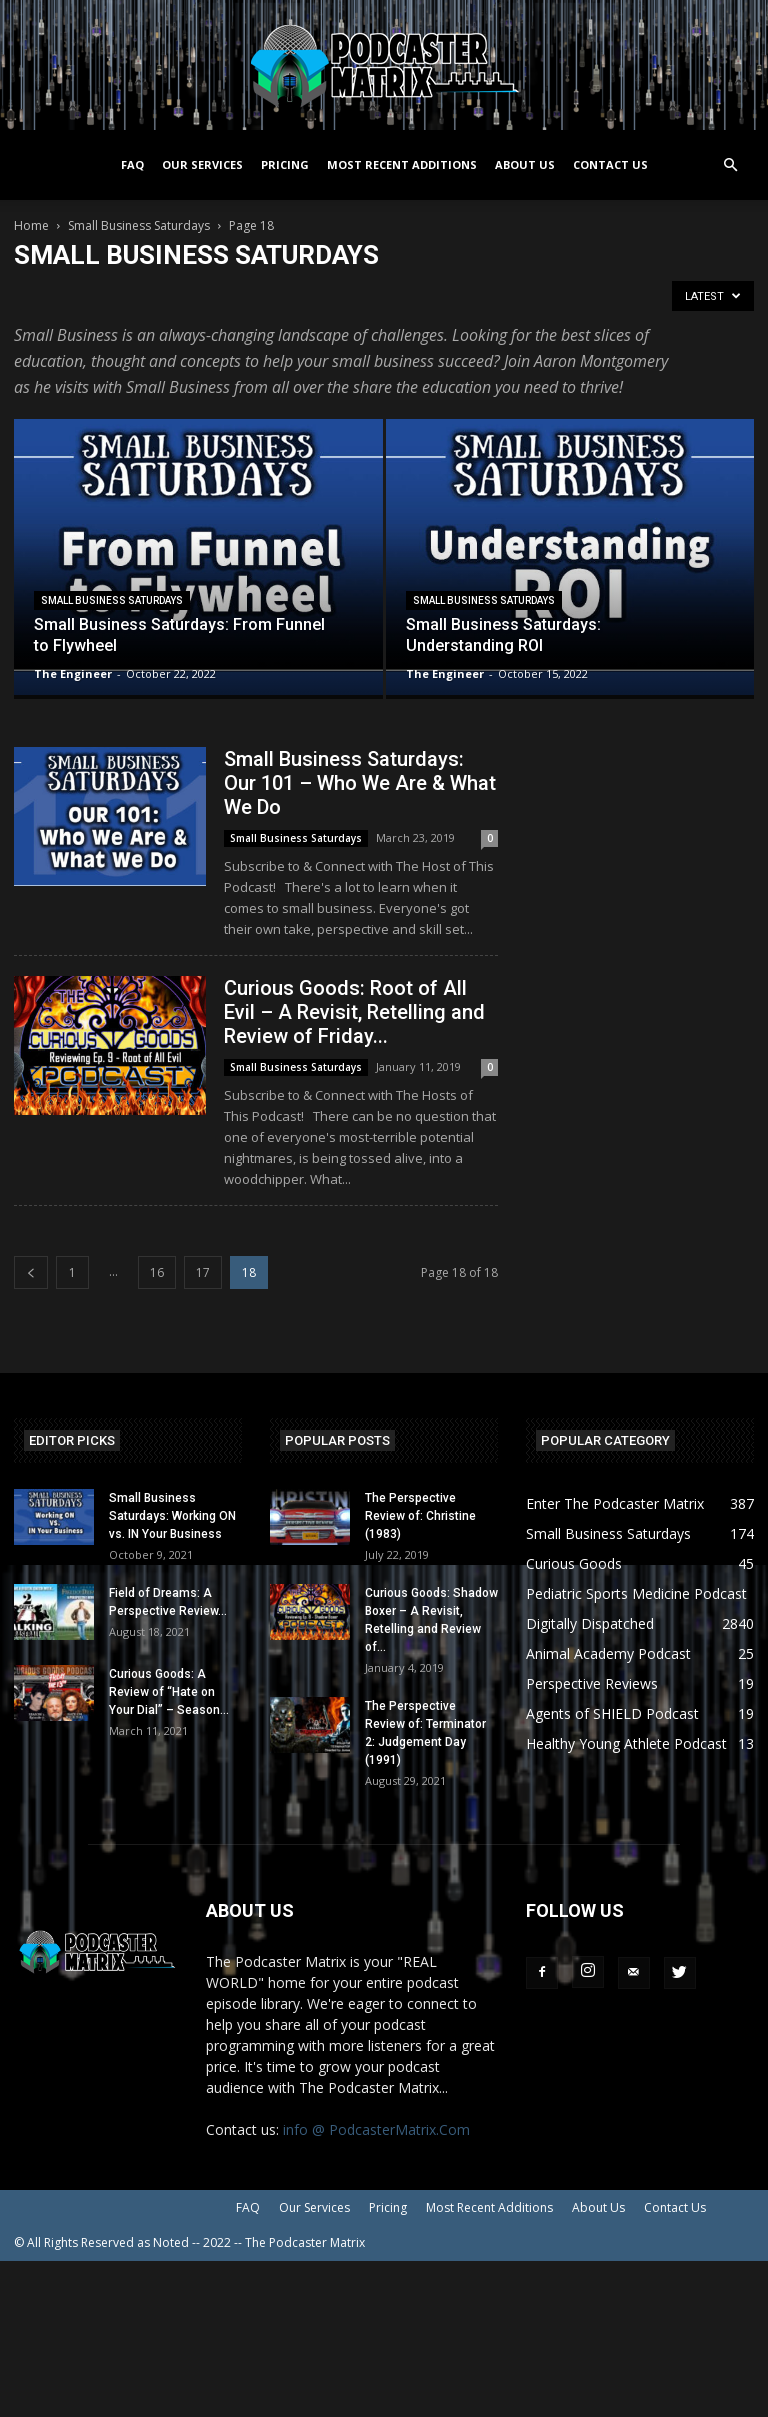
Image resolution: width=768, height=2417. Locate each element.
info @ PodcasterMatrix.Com (376, 2129)
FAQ (132, 164)
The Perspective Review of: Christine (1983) (420, 1516)
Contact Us (610, 164)
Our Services (202, 164)
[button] (730, 165)
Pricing (285, 164)
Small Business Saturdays (139, 225)
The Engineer (73, 673)
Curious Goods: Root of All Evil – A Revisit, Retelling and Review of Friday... (354, 1012)
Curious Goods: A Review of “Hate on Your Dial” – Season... (169, 1692)
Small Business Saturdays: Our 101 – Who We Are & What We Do (360, 783)
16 (157, 1272)
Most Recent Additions (402, 164)
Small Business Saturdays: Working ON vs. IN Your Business (172, 1516)
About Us (525, 164)
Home (31, 225)
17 (203, 1272)
